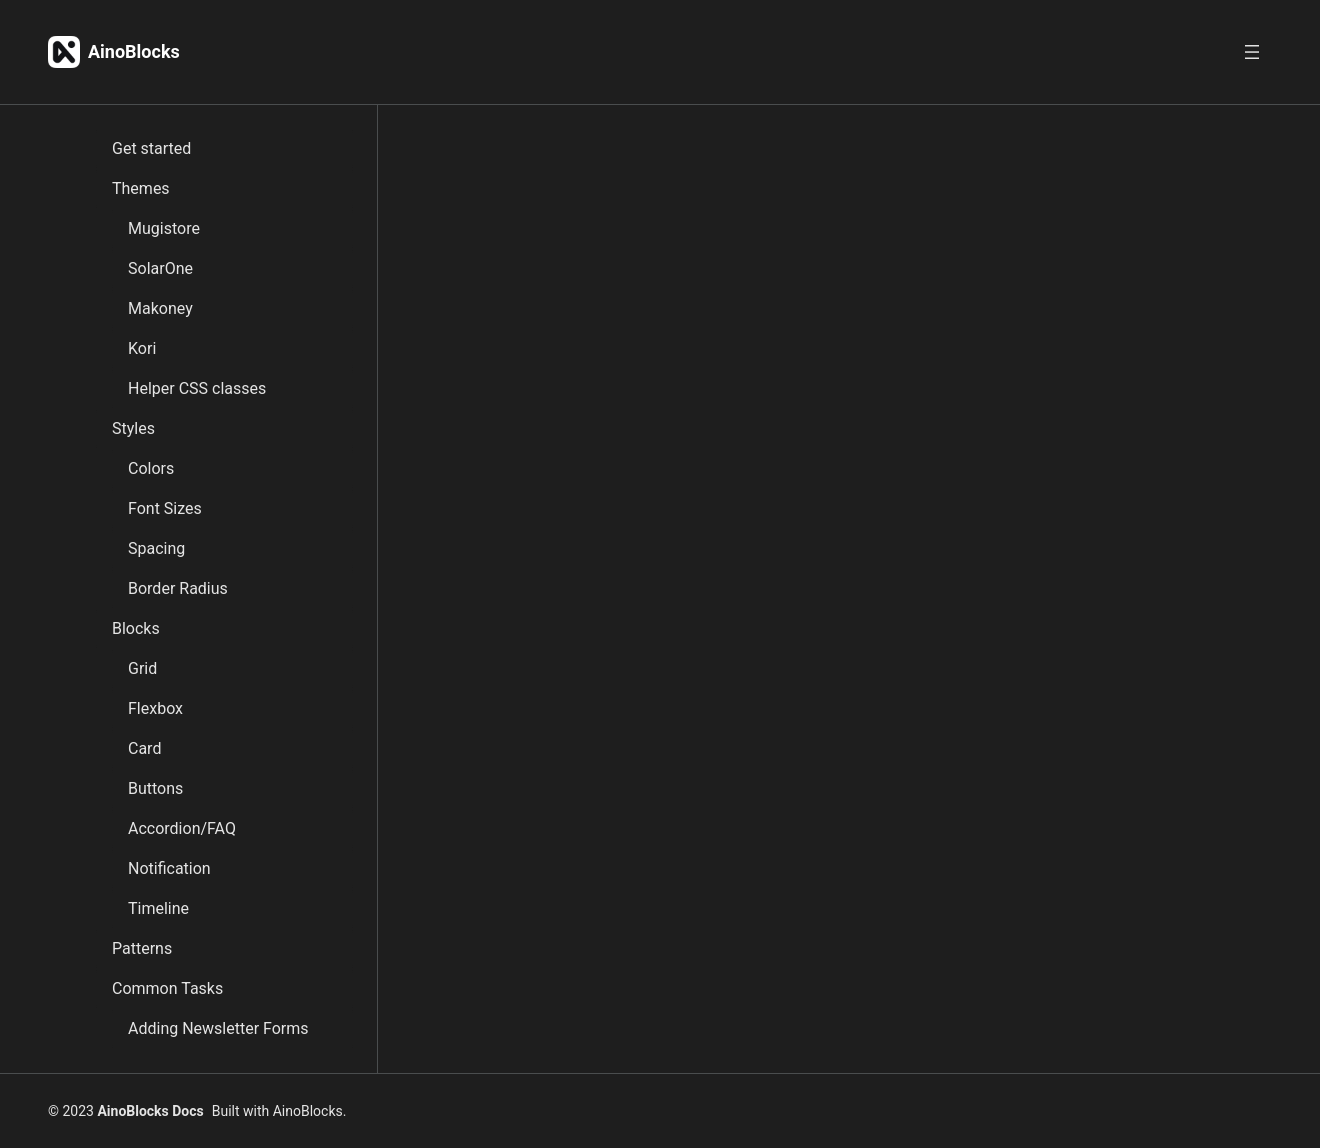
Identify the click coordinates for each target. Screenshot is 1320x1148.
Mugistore (164, 228)
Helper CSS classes (197, 388)
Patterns (142, 948)
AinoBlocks (134, 51)
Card (144, 748)
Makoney (160, 308)
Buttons (155, 788)
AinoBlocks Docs (150, 1111)
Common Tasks (167, 988)
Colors (151, 468)
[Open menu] (1252, 52)
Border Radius (178, 588)
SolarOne (160, 268)
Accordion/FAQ (182, 828)
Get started (151, 148)
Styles (133, 428)
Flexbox (155, 708)
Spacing (156, 548)
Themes (141, 188)
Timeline (158, 908)
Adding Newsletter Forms (218, 1028)
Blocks (136, 628)
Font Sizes (165, 508)
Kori (142, 348)
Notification (169, 868)
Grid (142, 668)
